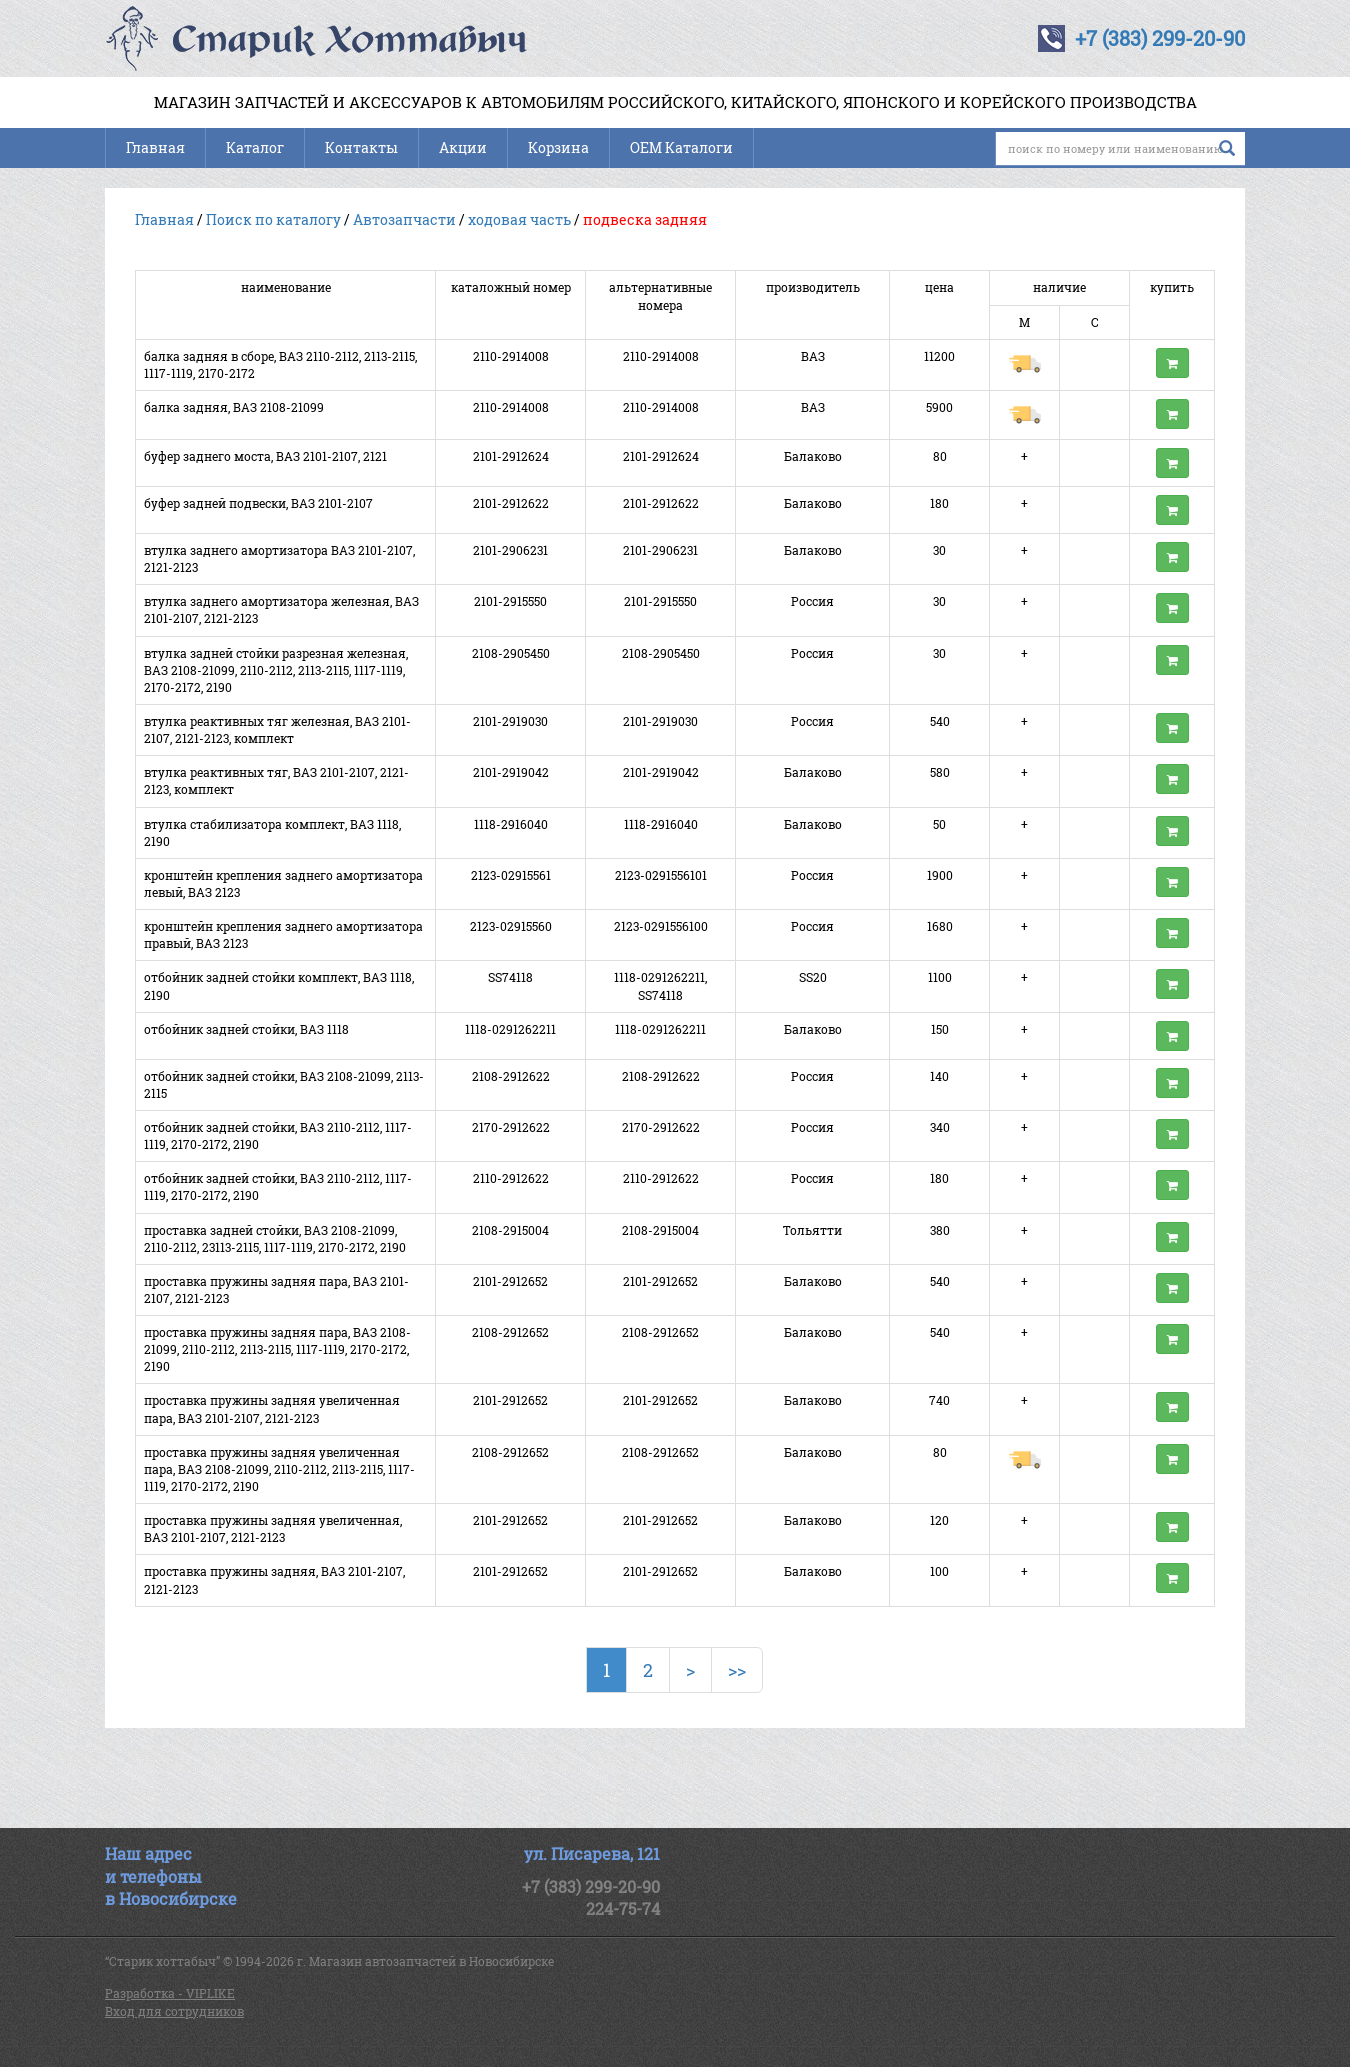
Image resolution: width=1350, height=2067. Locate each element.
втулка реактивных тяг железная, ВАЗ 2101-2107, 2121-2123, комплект (277, 729)
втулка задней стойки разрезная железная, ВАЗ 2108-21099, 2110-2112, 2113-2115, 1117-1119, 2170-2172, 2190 (276, 670)
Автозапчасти (404, 219)
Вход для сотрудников (174, 2011)
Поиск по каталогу (273, 219)
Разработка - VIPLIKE (170, 1993)
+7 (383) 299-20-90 (1160, 38)
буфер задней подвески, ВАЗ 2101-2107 (258, 503)
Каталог (255, 147)
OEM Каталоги (681, 147)
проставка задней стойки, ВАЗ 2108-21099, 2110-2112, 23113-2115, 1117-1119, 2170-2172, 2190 (275, 1238)
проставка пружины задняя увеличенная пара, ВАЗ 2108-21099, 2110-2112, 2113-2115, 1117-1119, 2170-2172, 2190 (279, 1469)
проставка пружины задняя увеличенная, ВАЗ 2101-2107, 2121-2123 (273, 1528)
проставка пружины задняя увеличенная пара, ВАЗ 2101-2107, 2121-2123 (272, 1408)
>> (737, 1670)
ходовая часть (519, 219)
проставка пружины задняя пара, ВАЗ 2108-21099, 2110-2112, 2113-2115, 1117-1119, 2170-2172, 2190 (277, 1349)
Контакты (361, 147)
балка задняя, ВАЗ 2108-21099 (234, 407)
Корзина (558, 147)
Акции (463, 147)
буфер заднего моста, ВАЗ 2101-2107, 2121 (265, 456)
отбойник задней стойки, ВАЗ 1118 (246, 1029)
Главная (155, 147)
